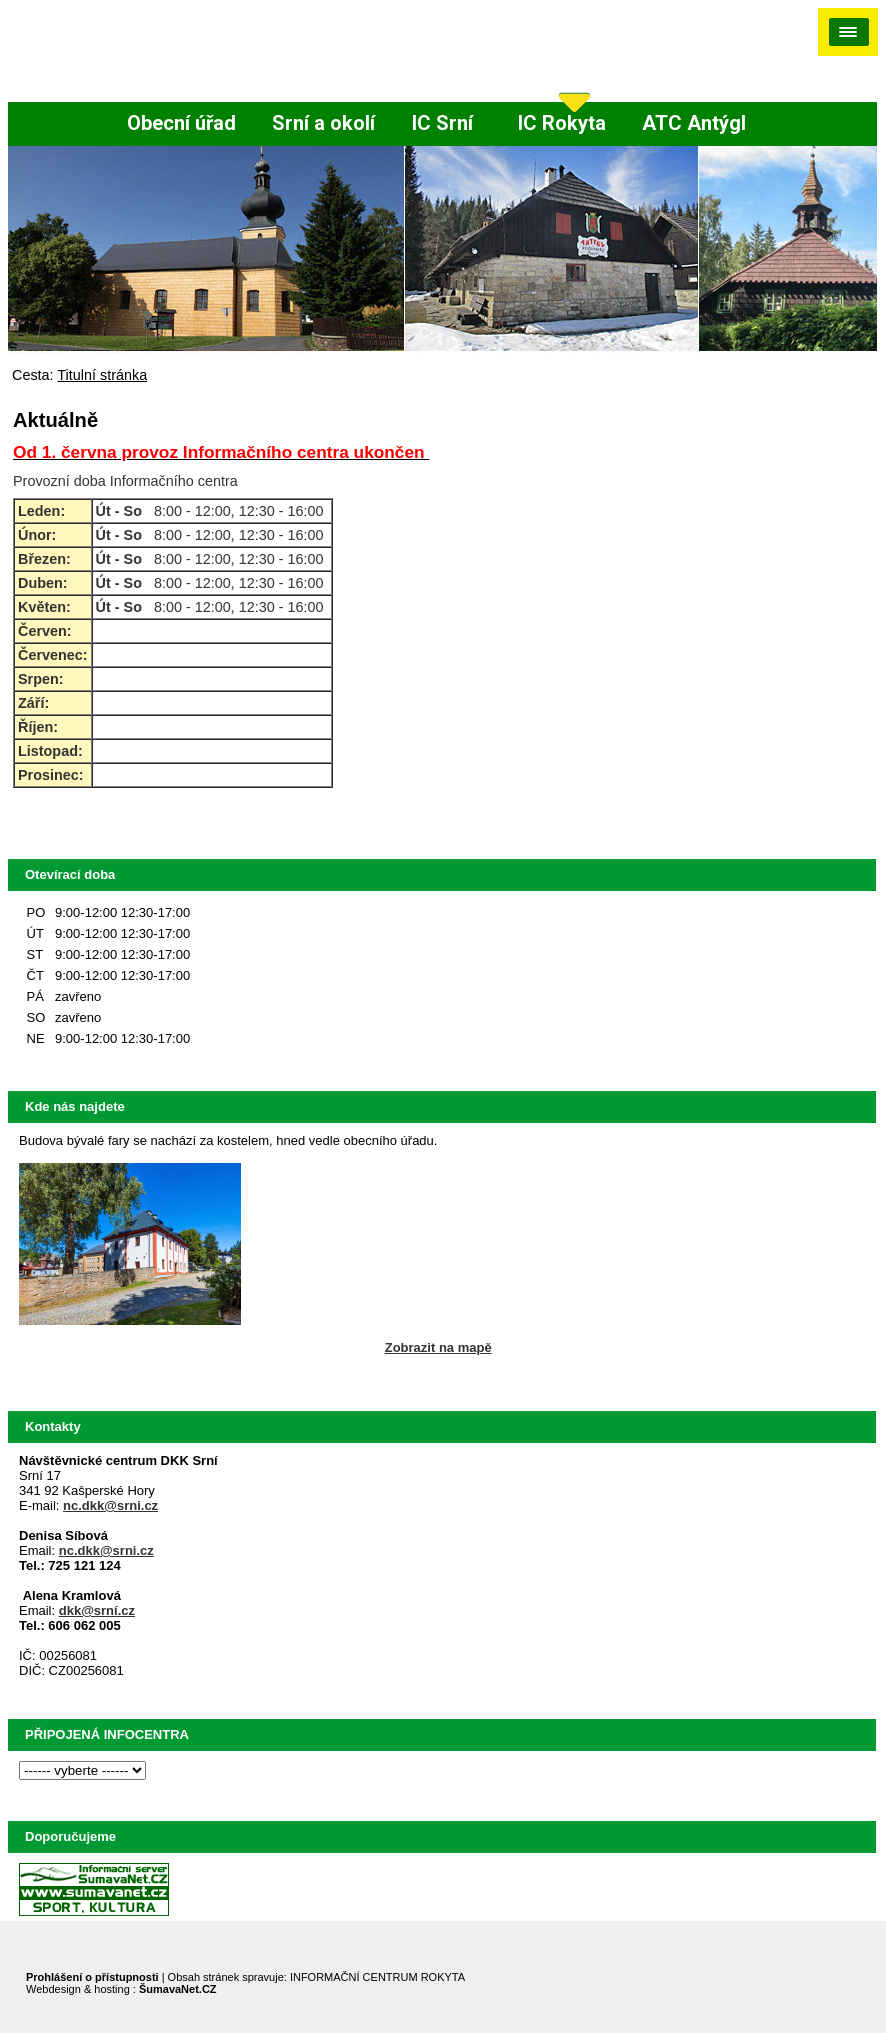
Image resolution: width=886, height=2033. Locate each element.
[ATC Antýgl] (694, 124)
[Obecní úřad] (181, 124)
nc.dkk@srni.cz (110, 1505)
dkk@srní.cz (97, 1610)
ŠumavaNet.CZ (178, 1989)
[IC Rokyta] (562, 124)
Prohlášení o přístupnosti (92, 1977)
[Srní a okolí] (323, 124)
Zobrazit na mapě (438, 1347)
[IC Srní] (447, 124)
